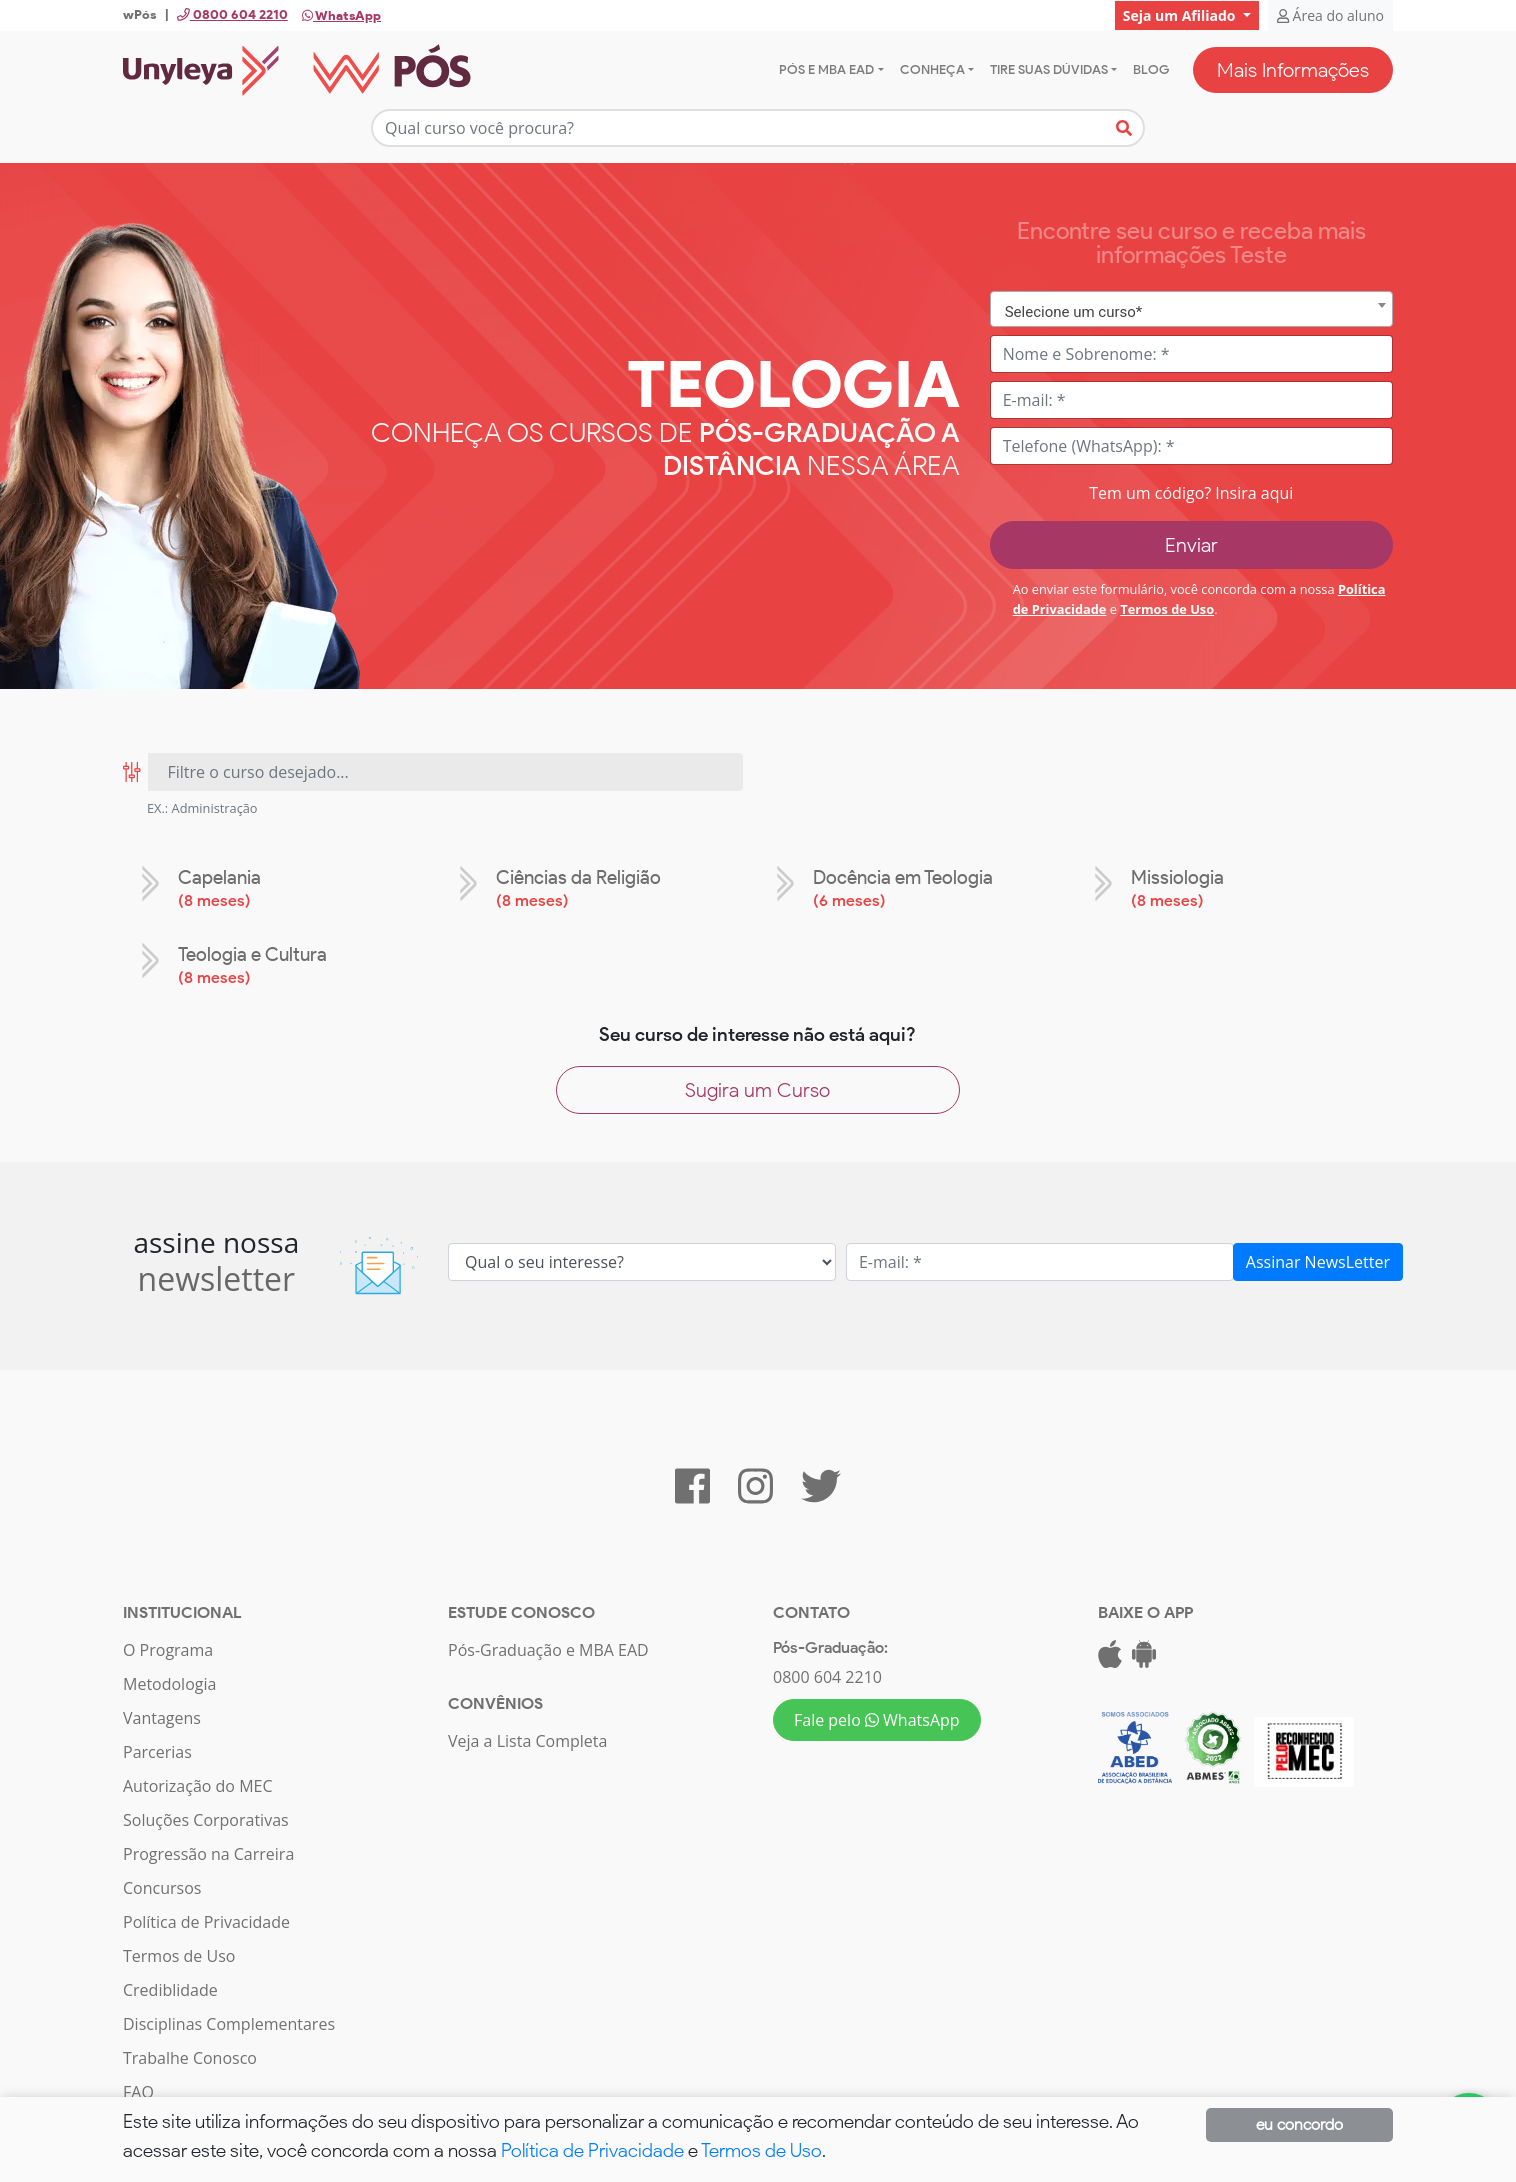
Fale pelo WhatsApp (877, 1721)
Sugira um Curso (757, 1090)
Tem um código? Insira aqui (1191, 493)
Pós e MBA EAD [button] (826, 69)
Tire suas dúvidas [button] (1049, 69)
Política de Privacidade (206, 1923)
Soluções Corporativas (206, 1821)
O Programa (168, 1651)
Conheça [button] (932, 69)
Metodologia (169, 1685)
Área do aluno (1330, 15)
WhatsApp (341, 15)
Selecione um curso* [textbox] (1074, 312)
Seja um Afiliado (1181, 15)
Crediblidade (170, 1991)
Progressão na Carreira (208, 1855)
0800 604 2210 (827, 1678)
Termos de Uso (1167, 609)
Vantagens (162, 1719)
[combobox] (1191, 309)
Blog (1151, 69)
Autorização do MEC (198, 1787)
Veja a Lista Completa (527, 1742)
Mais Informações (1293, 70)
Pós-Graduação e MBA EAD (548, 1651)
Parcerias (157, 1753)
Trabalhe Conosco (190, 2059)
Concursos (162, 1889)
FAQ (138, 2093)
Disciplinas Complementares (229, 2025)
